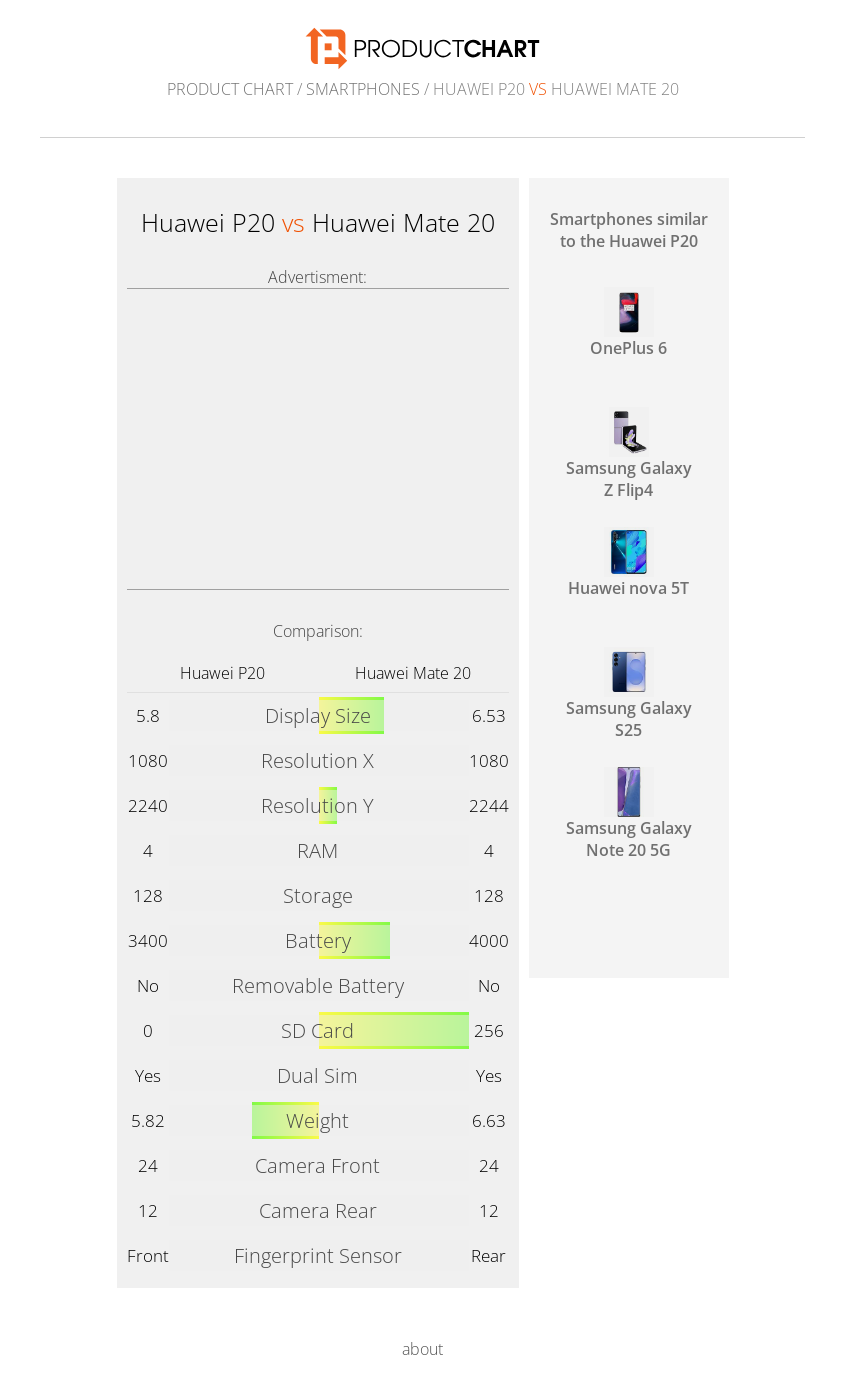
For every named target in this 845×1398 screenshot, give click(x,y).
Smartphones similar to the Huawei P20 (629, 230)
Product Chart (230, 89)
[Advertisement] (318, 439)
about (422, 1349)
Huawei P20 (222, 673)
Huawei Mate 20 (413, 673)
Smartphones (363, 89)
